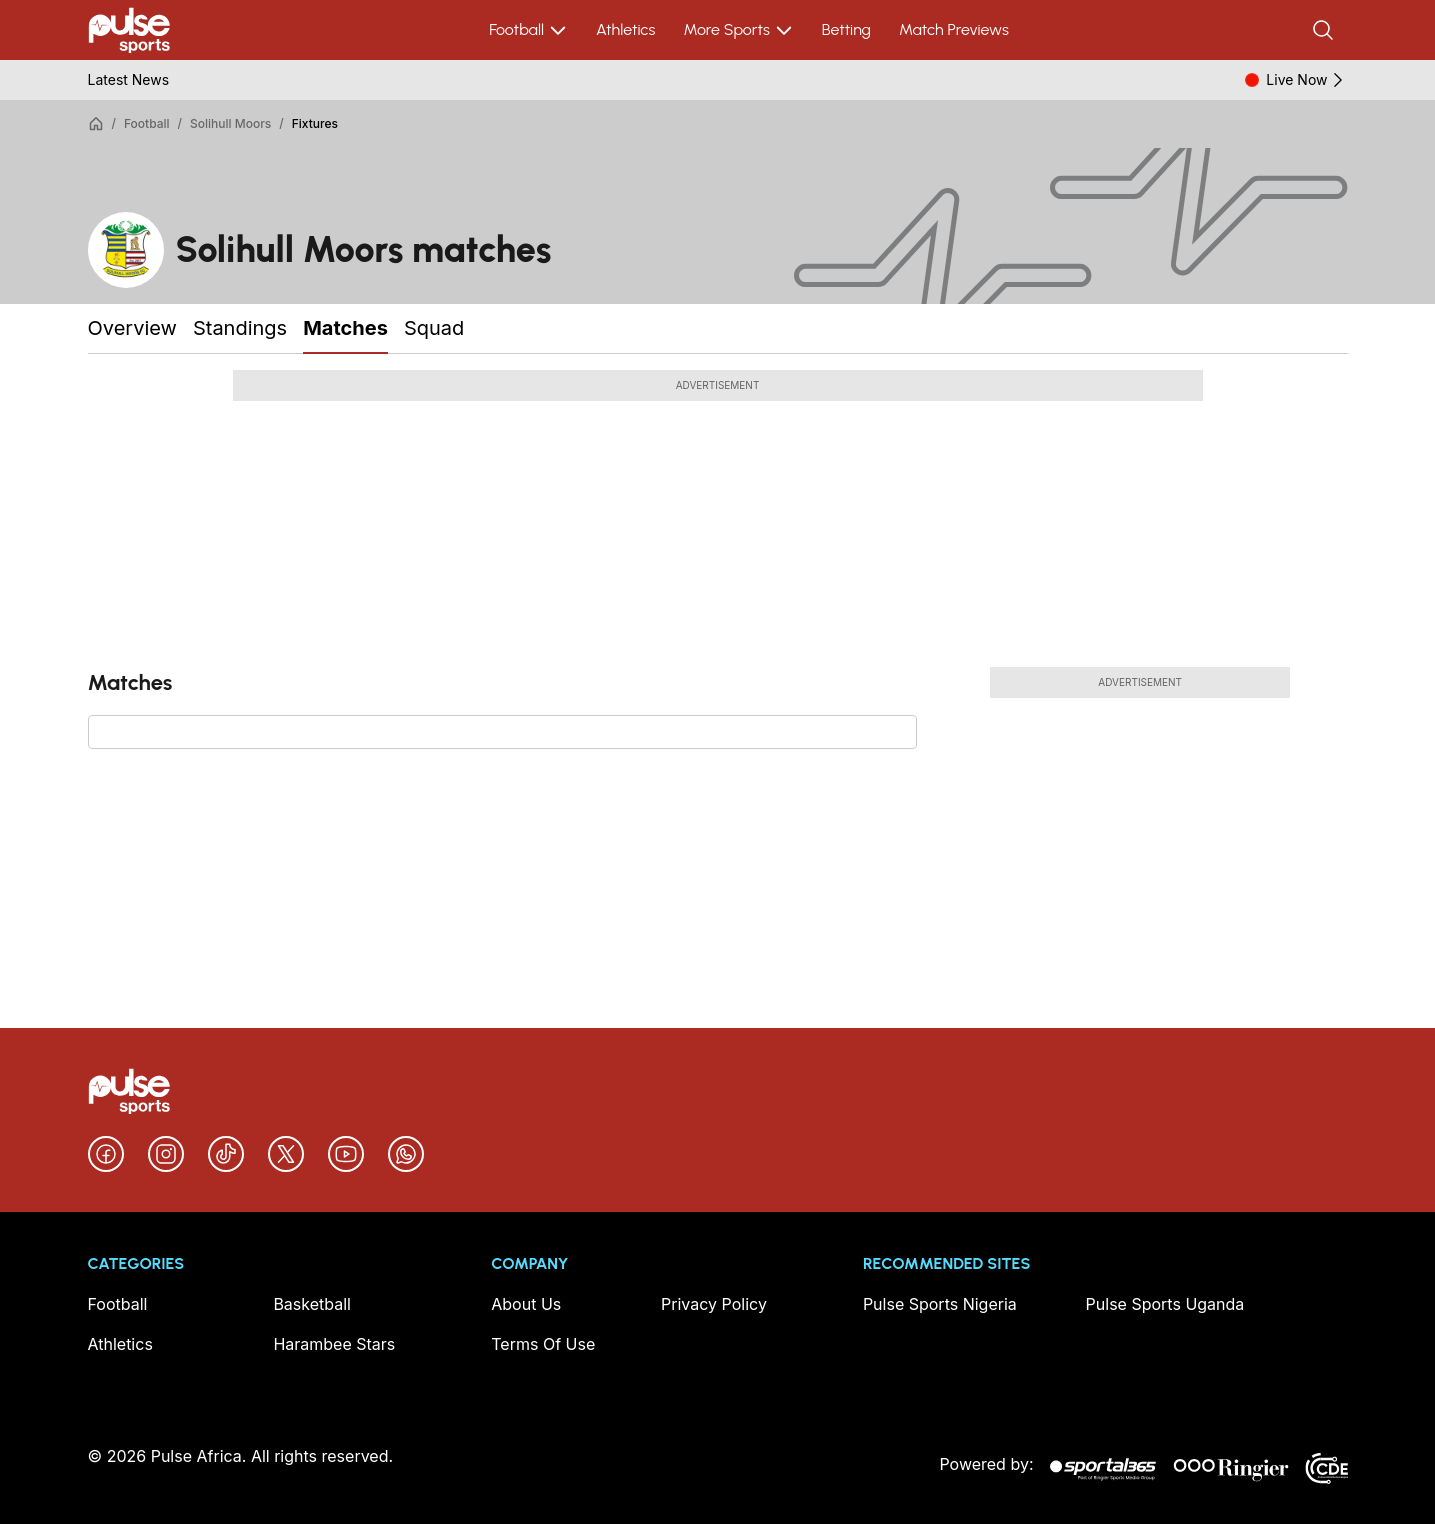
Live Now (1306, 80)
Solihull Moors (230, 123)
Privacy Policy (714, 1304)
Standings (240, 328)
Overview (132, 328)
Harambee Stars (334, 1344)
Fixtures (315, 123)
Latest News (129, 79)
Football (528, 30)
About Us (526, 1304)
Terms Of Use (543, 1344)
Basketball (312, 1304)
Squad (434, 328)
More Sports (738, 30)
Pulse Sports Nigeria (940, 1304)
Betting (846, 29)
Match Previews (954, 29)
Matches (345, 328)
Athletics (625, 29)
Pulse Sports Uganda (1165, 1304)
